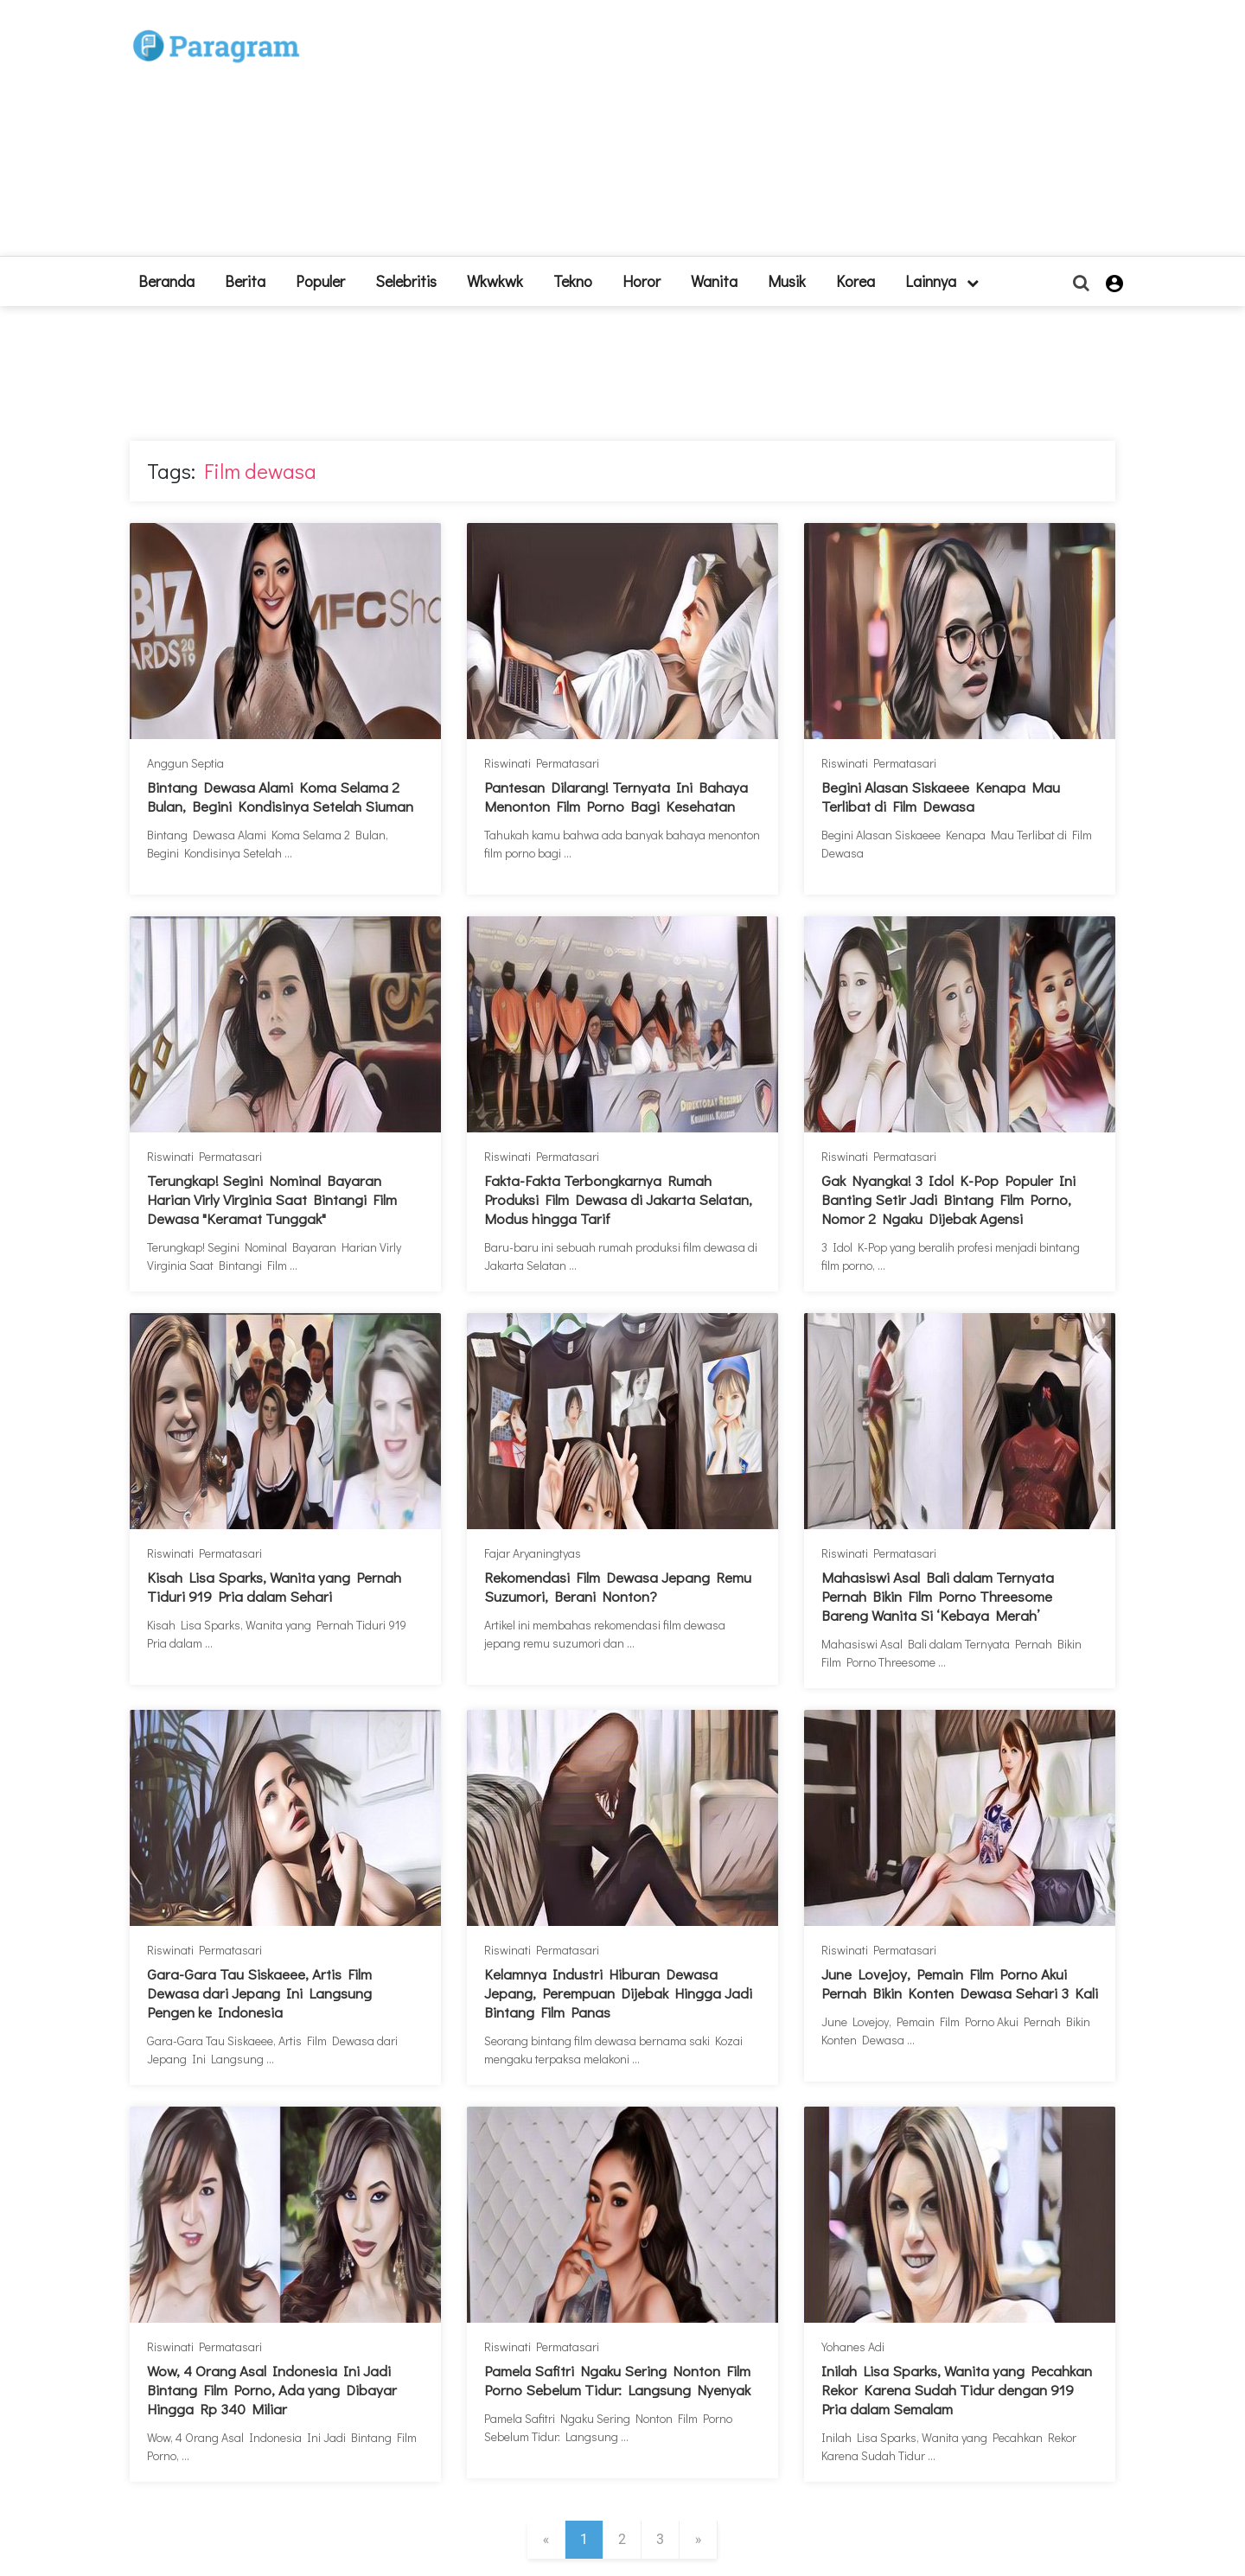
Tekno (572, 281)
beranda (166, 281)
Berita (245, 281)
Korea (855, 281)
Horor (641, 281)
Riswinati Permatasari (541, 763)
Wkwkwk (495, 281)
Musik (787, 281)
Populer (320, 281)
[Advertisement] (749, 135)
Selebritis (406, 281)
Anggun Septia (185, 763)
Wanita (714, 281)
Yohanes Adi (852, 2346)
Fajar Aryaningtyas (532, 1553)
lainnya (942, 281)
